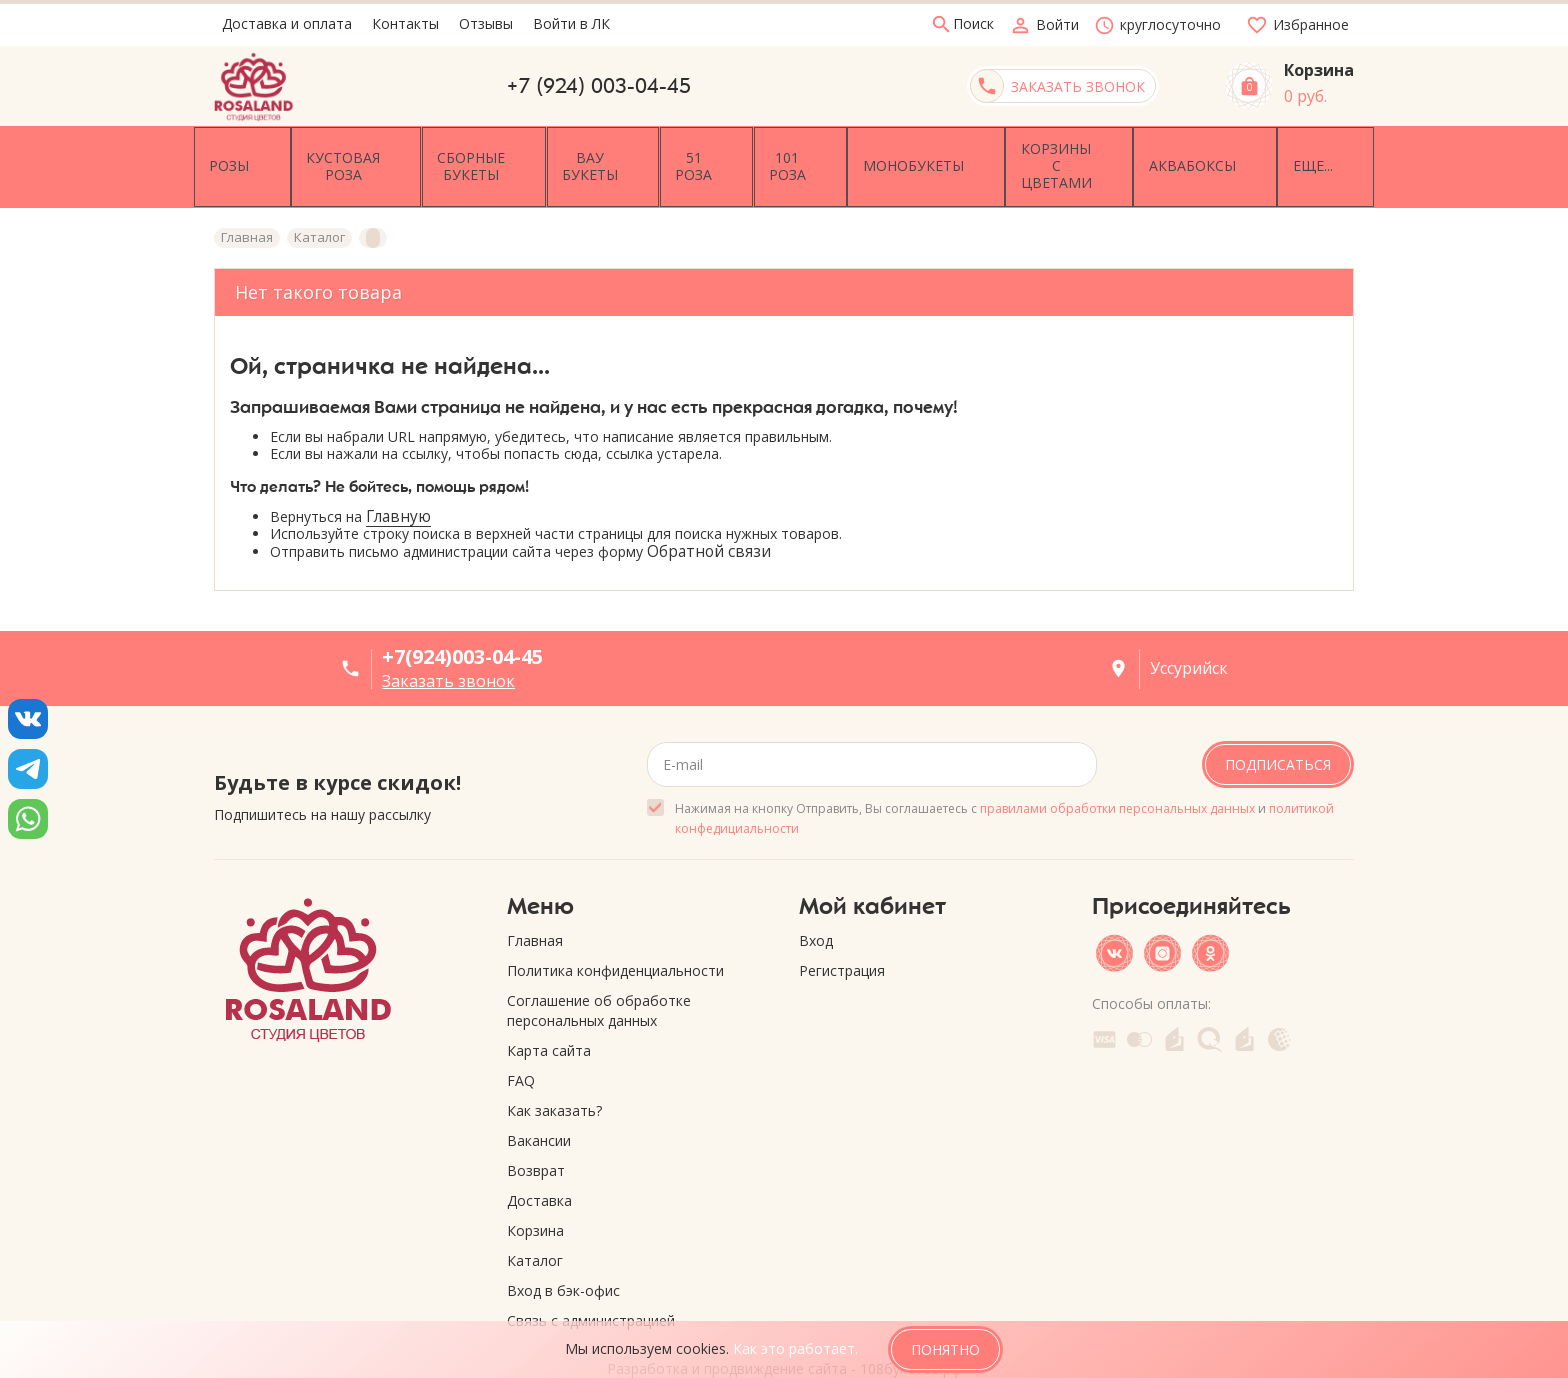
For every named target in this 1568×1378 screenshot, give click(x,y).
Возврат (536, 1128)
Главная (535, 898)
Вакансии (539, 1098)
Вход (816, 898)
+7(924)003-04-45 (462, 615)
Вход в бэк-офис (563, 1248)
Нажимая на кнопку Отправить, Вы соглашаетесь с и (1004, 776)
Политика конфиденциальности (615, 928)
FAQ (521, 1038)
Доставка (539, 1158)
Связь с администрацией (591, 1278)
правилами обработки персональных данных (1117, 766)
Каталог (535, 1218)
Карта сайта (549, 1008)
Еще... (1315, 145)
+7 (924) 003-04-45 (599, 86)
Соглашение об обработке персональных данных (599, 968)
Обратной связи (709, 509)
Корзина (535, 1188)
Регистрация (842, 928)
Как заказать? (554, 1068)
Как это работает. (795, 1348)
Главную (398, 474)
